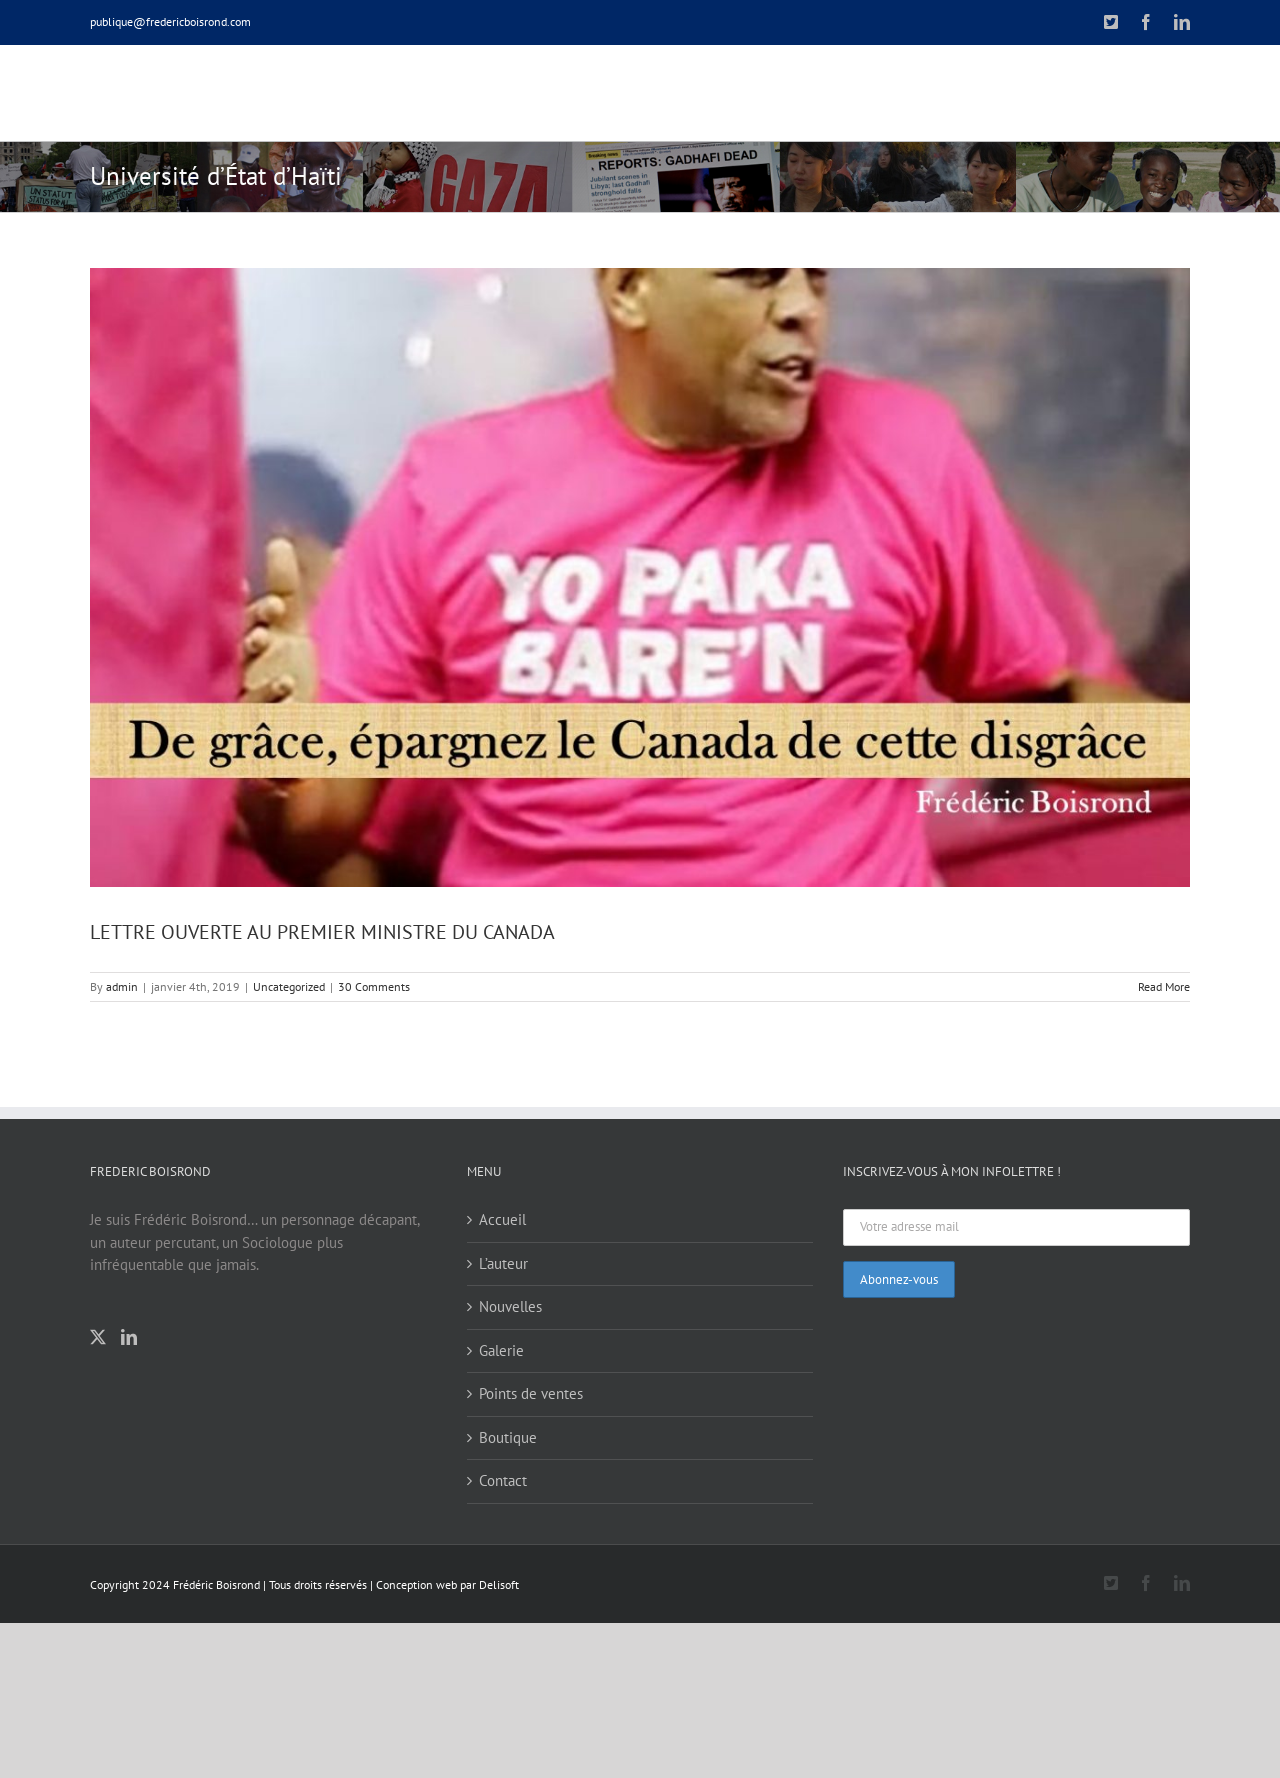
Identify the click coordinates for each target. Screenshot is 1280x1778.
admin (122, 985)
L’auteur (503, 1262)
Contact (503, 1479)
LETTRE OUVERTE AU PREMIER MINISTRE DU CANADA (322, 931)
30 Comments (374, 985)
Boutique (508, 1436)
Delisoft (499, 1583)
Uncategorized (289, 985)
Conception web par (426, 1583)
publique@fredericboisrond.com (170, 21)
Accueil (502, 1218)
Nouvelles (510, 1305)
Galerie (501, 1349)
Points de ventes (531, 1392)
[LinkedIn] (129, 1336)
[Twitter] (98, 1336)
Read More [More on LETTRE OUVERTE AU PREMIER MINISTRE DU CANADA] (1164, 985)
